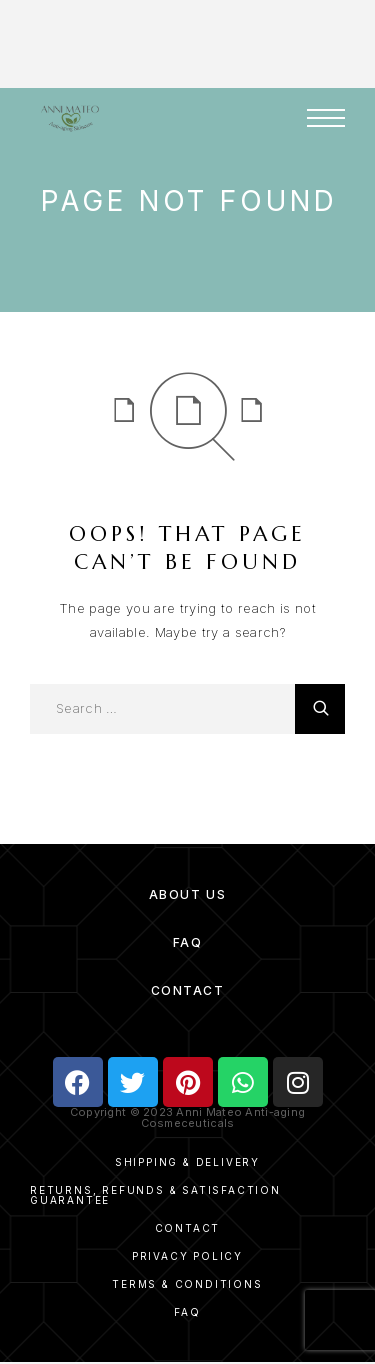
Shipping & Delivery (187, 1162)
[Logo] (70, 118)
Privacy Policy (187, 1256)
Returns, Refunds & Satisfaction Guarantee (155, 1195)
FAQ (188, 942)
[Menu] (326, 118)
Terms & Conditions (187, 1284)
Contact (188, 990)
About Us (187, 894)
